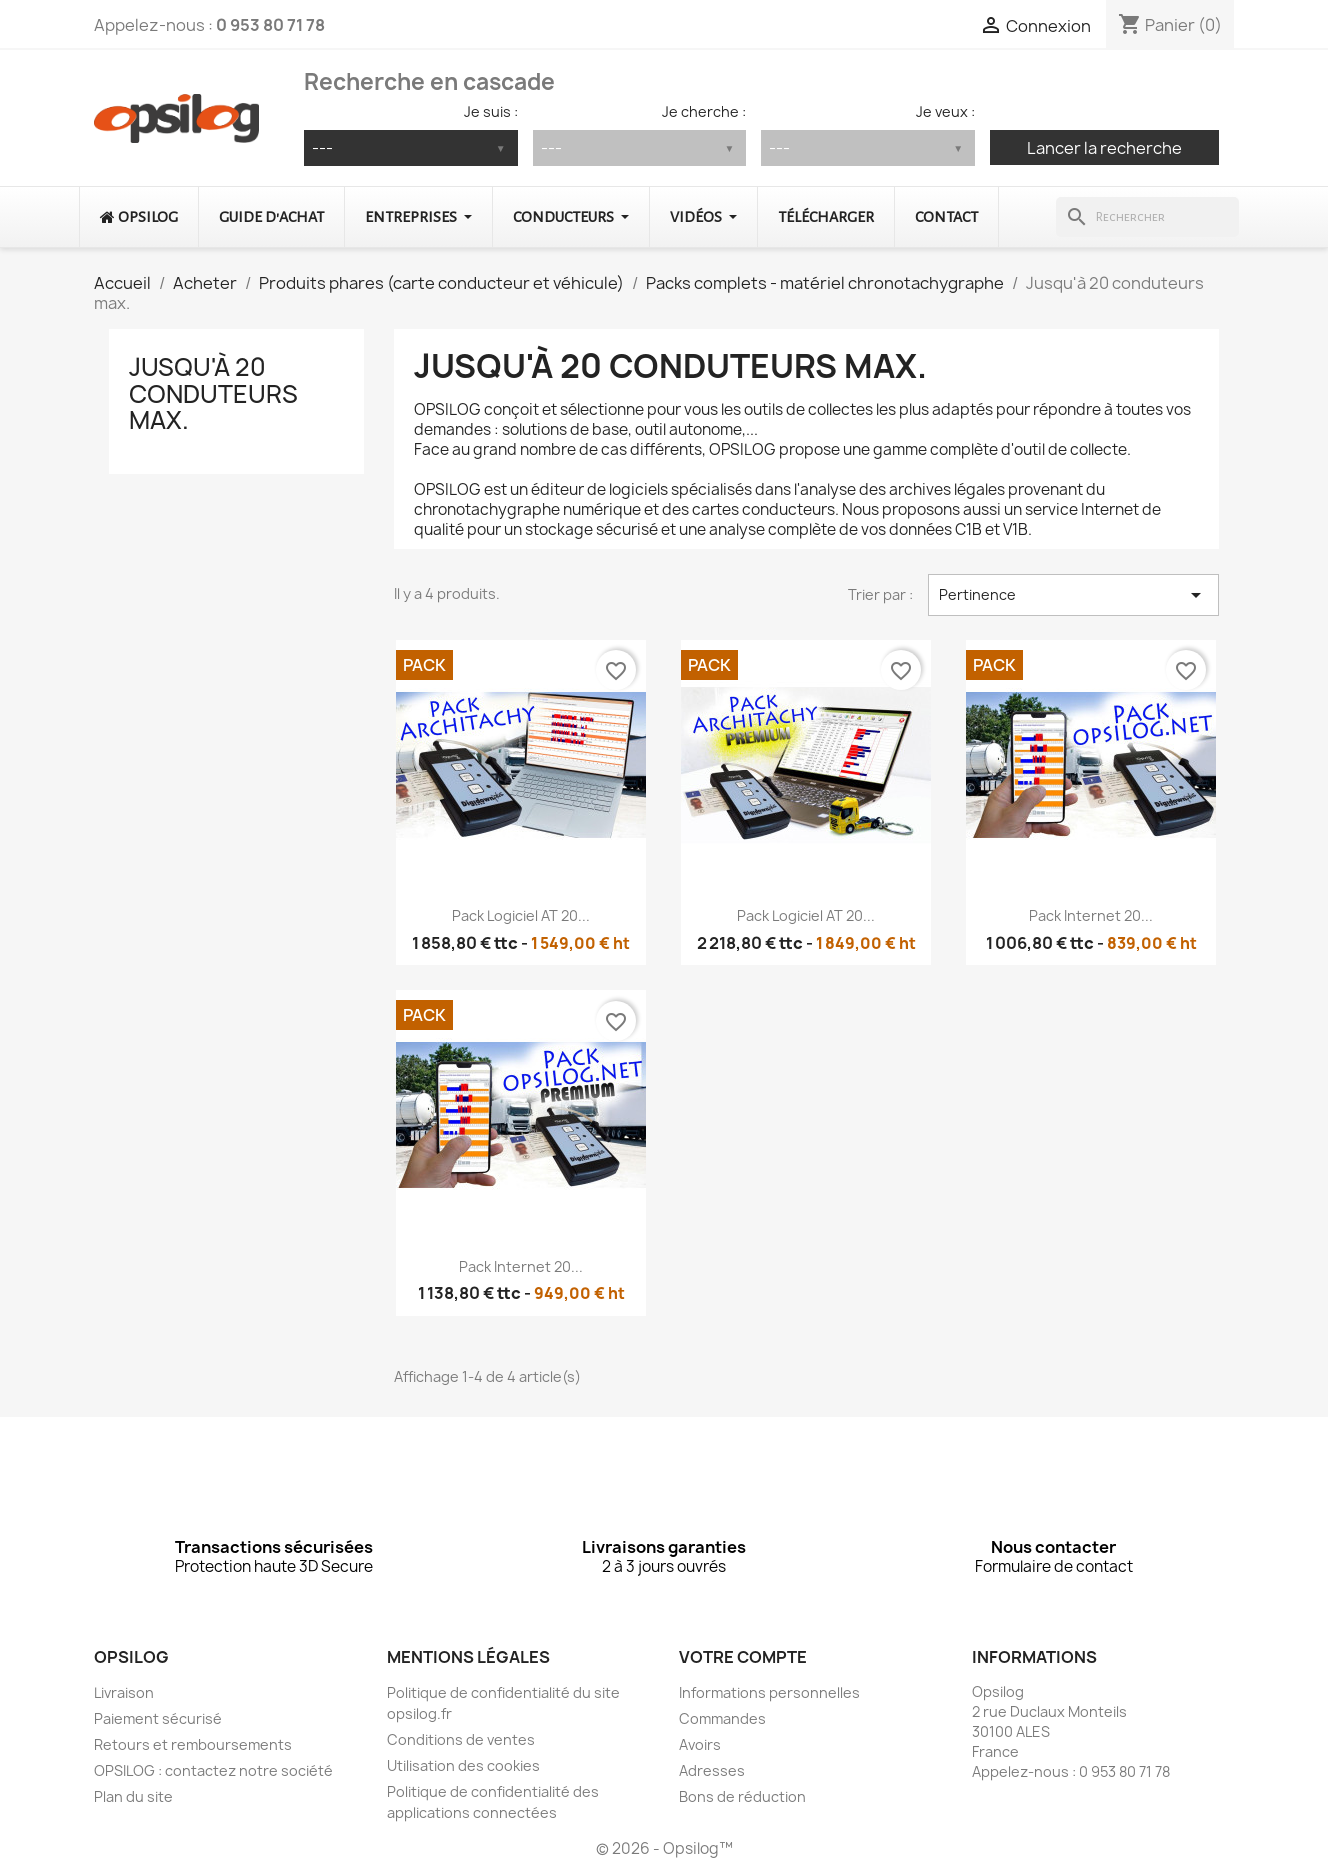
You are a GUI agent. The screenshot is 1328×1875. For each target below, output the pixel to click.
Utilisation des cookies (463, 1765)
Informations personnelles (769, 1692)
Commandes (722, 1718)
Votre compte (743, 1657)
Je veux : (945, 111)
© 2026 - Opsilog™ (664, 1848)
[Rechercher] (1147, 217)
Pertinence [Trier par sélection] (1073, 595)
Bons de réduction (742, 1796)
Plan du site (133, 1796)
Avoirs (700, 1744)
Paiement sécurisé (158, 1718)
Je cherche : (704, 111)
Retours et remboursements (193, 1744)
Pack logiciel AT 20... (521, 915)
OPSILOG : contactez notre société (213, 1770)
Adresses (712, 1770)
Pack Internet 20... (1091, 915)
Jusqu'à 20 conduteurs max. (213, 393)
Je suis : (491, 111)
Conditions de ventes (461, 1739)
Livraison (124, 1692)
